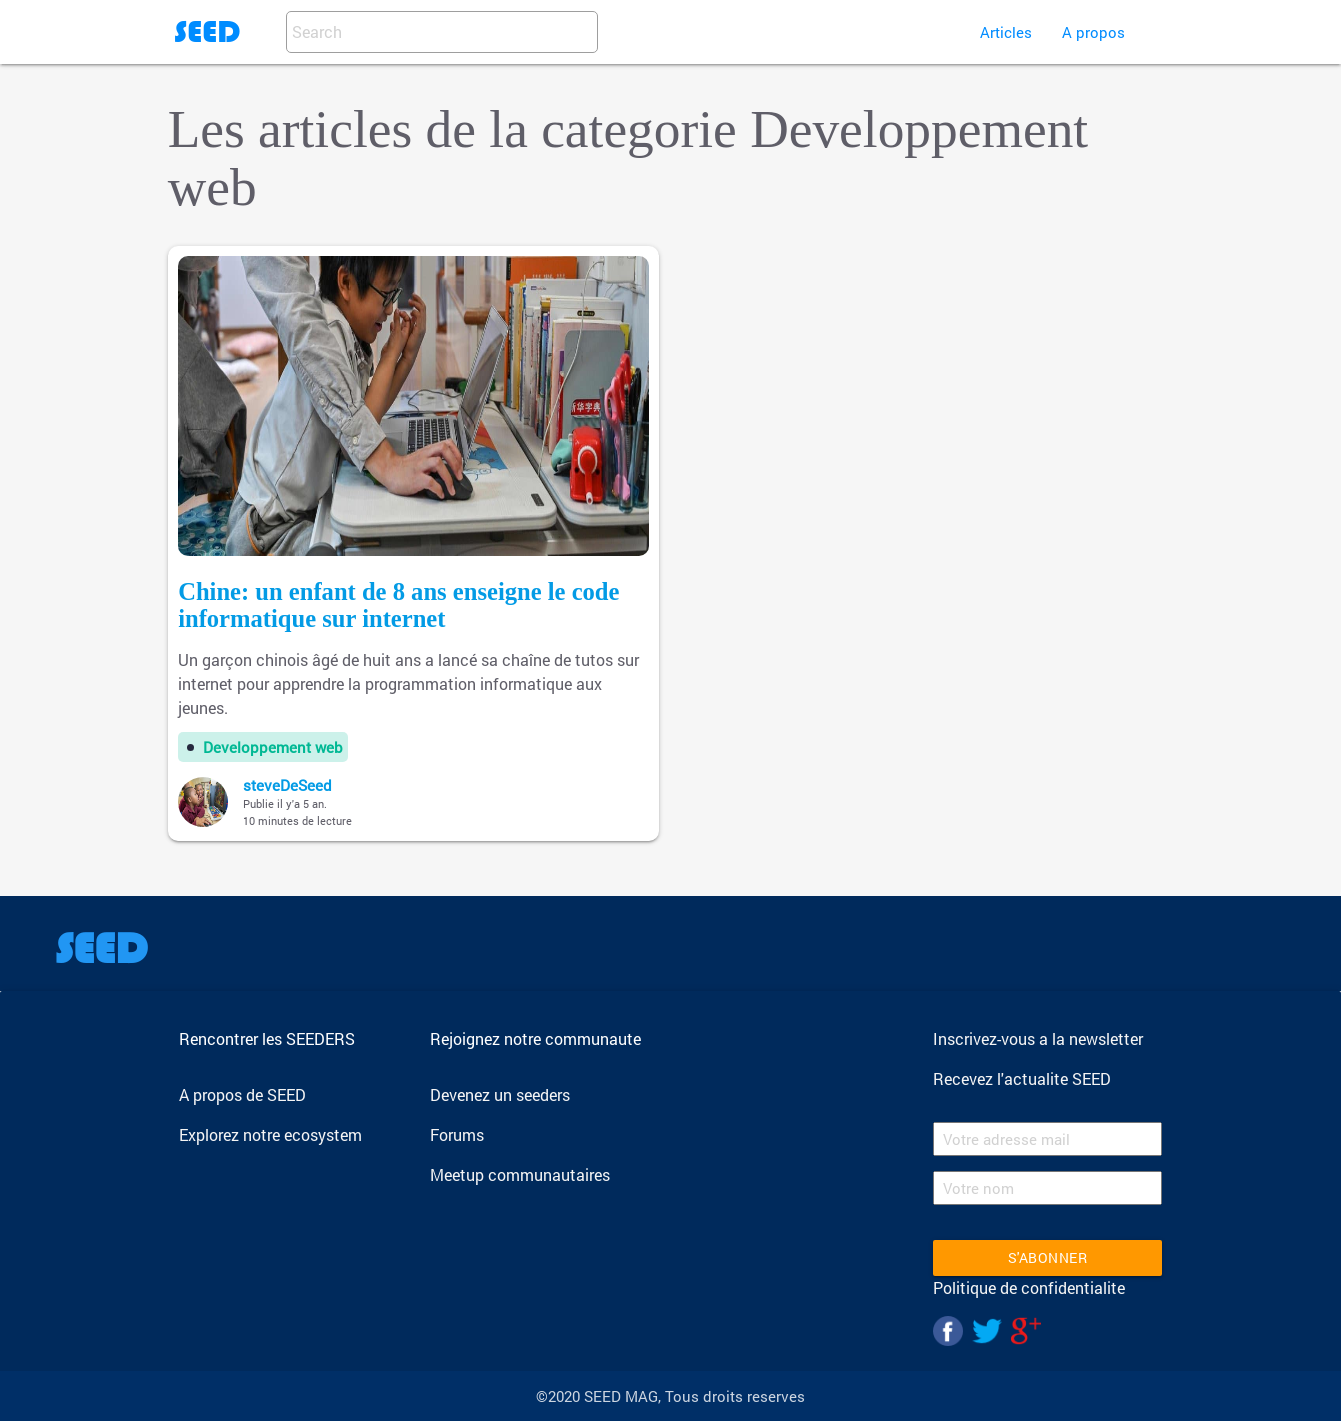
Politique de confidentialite (1029, 1287)
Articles (1006, 32)
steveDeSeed (287, 785)
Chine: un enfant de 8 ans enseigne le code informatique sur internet (398, 605)
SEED (207, 31)
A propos (1093, 32)
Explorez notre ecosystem (270, 1134)
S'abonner (1048, 1257)
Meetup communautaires (520, 1174)
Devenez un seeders (500, 1094)
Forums (457, 1134)
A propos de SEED (242, 1094)
